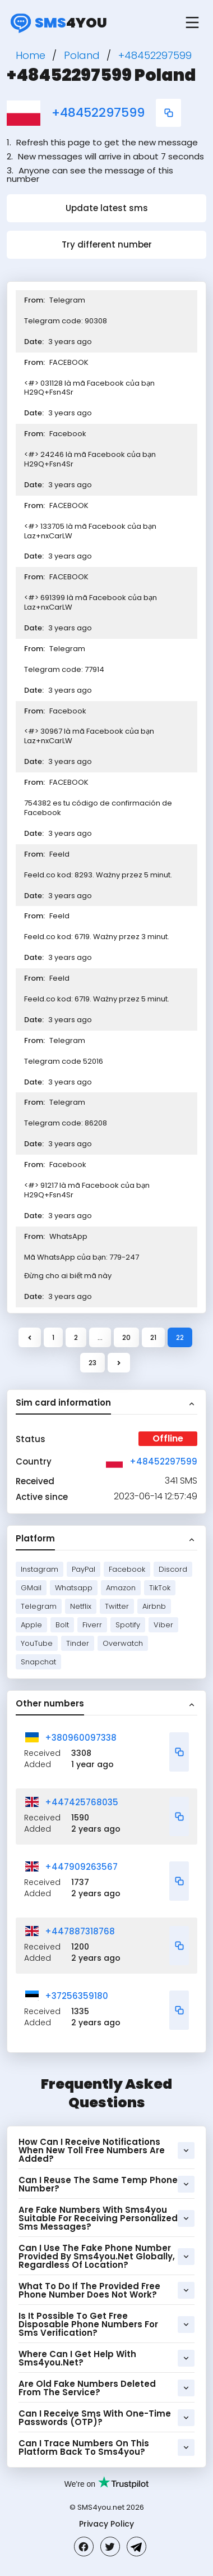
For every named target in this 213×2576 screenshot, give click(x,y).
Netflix (80, 1606)
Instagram (39, 1569)
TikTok (159, 1587)
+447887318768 (80, 1931)
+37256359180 (76, 1996)
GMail (31, 1587)
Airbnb (154, 1606)
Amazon (121, 1587)
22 (180, 1337)
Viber (163, 1624)
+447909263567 (81, 1867)
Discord (173, 1569)
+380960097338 (81, 1737)
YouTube (37, 1643)
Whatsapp (73, 1587)
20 (126, 1337)
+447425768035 (81, 1802)
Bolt (62, 1624)
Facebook (127, 1569)
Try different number (107, 244)
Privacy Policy (106, 2523)
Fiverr (92, 1624)
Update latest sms (107, 208)
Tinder (77, 1643)
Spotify (127, 1624)
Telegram (39, 1606)
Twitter (117, 1606)
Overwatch (123, 1643)
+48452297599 (98, 113)
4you (57, 22)
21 (153, 1337)
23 (92, 1362)
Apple (31, 1624)
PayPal (83, 1569)
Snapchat (38, 1662)
